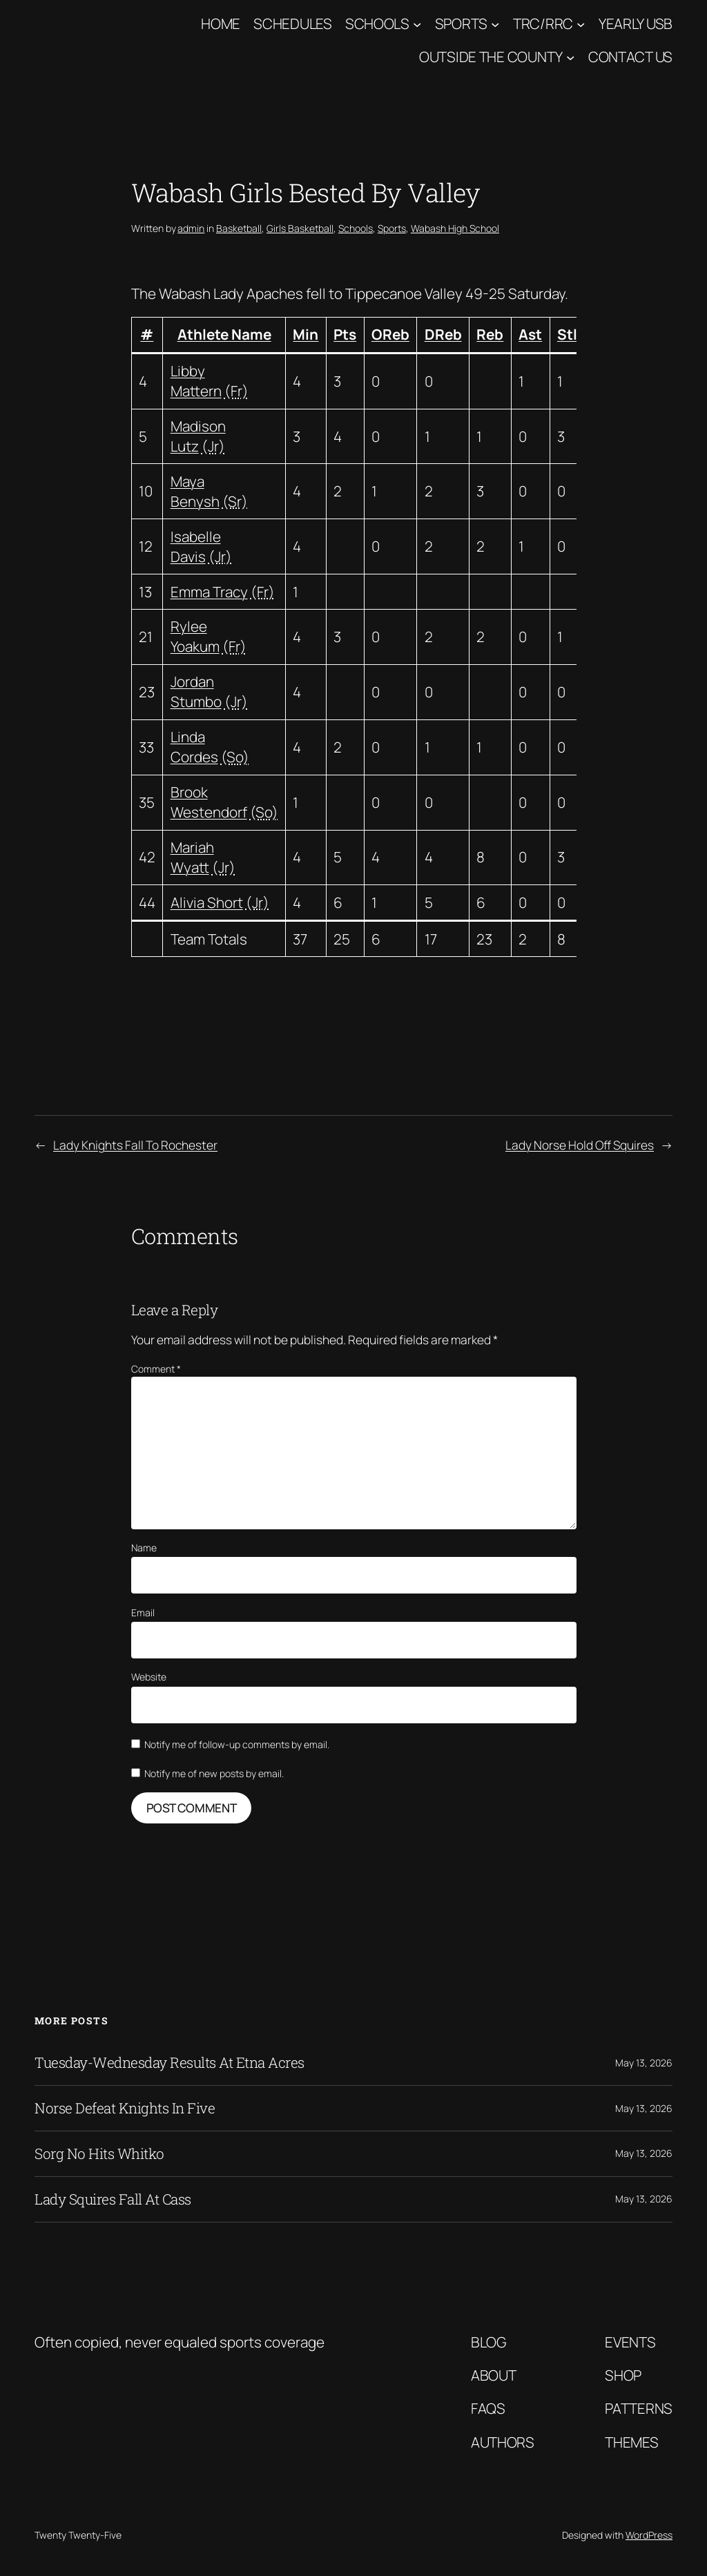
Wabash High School (455, 228)
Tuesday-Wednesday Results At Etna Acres (169, 2062)
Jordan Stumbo (196, 691)
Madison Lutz (198, 436)
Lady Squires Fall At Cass (113, 2199)
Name (144, 1547)
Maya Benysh (195, 491)
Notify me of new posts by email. (214, 1773)
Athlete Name (224, 334)
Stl (567, 334)
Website (148, 1676)
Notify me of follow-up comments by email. (236, 1744)
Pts (344, 334)
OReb (390, 334)
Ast (530, 334)
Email (143, 1612)
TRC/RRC (543, 23)
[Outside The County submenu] (570, 57)
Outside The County (491, 56)
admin (190, 228)
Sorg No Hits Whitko (99, 2153)
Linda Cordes (194, 746)
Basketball (239, 228)
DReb (443, 334)
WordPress (649, 2534)
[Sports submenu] (495, 23)
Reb (489, 334)
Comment (156, 1368)
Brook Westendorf (209, 802)
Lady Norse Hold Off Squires (579, 1144)
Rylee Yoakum (195, 636)
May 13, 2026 (643, 2062)
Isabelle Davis (196, 546)
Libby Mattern (196, 380)
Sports (461, 23)
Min (305, 334)
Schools (377, 23)
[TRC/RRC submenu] (581, 23)
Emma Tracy (209, 591)
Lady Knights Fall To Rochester (135, 1144)
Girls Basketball (300, 228)
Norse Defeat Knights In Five (125, 2108)
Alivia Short (207, 902)
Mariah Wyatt (192, 857)
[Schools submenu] (417, 23)
